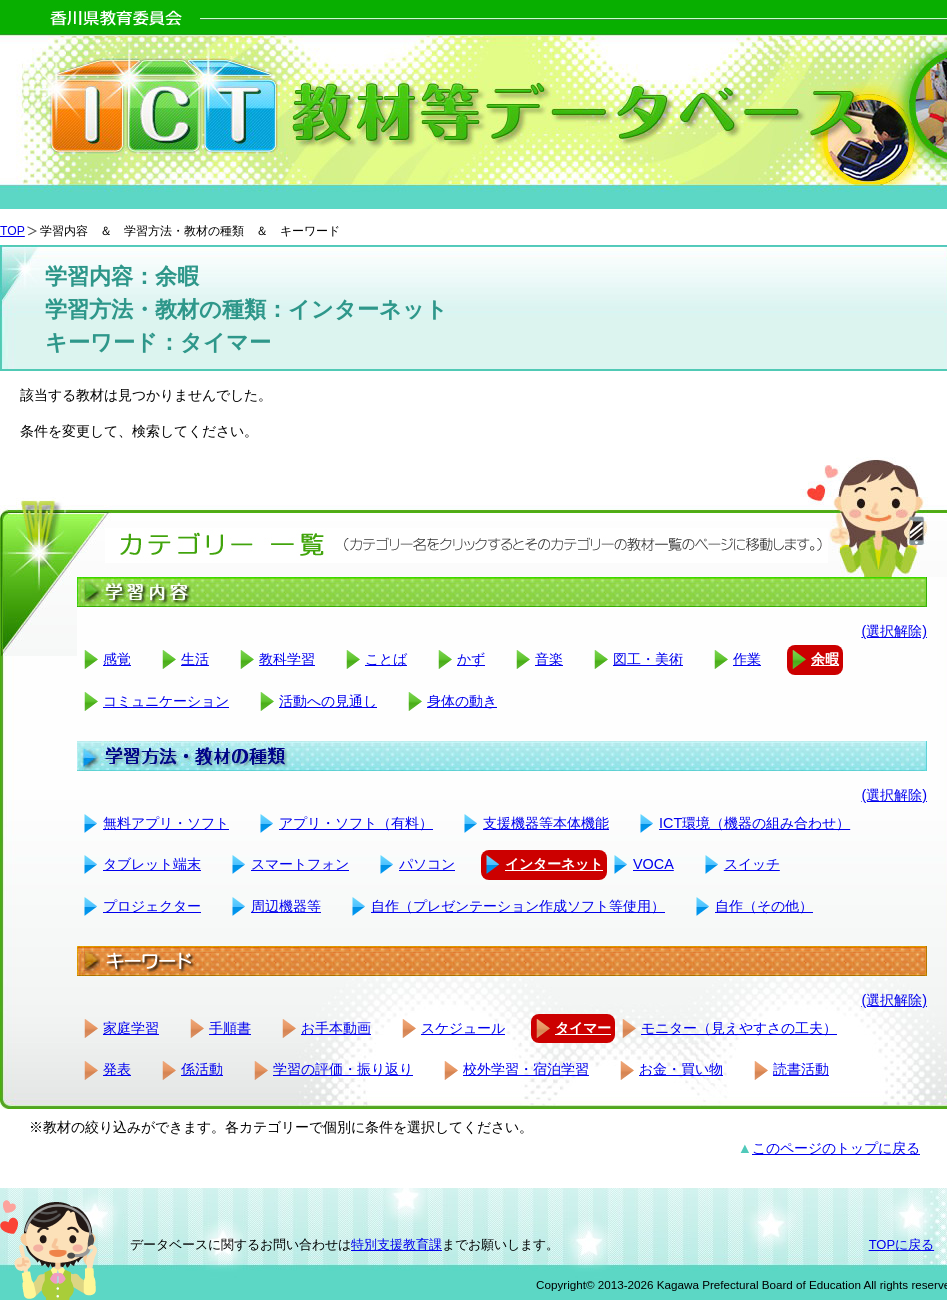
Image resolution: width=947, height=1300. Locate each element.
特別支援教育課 (396, 1244)
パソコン (427, 864)
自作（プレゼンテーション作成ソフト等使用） (518, 906)
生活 (195, 659)
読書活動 (801, 1069)
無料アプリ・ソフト (166, 823)
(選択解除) (894, 631)
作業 (747, 659)
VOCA (653, 864)
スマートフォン (300, 864)
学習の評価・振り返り (343, 1069)
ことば (386, 659)
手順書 (230, 1028)
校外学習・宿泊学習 (526, 1069)
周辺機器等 (286, 906)
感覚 (117, 659)
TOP (12, 231)
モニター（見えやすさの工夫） (739, 1028)
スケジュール (463, 1028)
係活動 (202, 1069)
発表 (117, 1069)
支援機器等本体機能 (546, 823)
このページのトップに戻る (836, 1148)
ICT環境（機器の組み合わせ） (754, 823)
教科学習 (287, 659)
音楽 (549, 659)
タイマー (583, 1028)
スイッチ (752, 864)
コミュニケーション (166, 701)
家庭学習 (131, 1028)
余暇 (825, 659)
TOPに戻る (901, 1244)
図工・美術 (648, 659)
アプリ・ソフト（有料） (356, 823)
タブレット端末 (152, 864)
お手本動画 (336, 1028)
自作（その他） (764, 906)
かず (471, 659)
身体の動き (462, 701)
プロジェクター (152, 906)
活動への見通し (328, 701)
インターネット (554, 864)
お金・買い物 (681, 1069)
